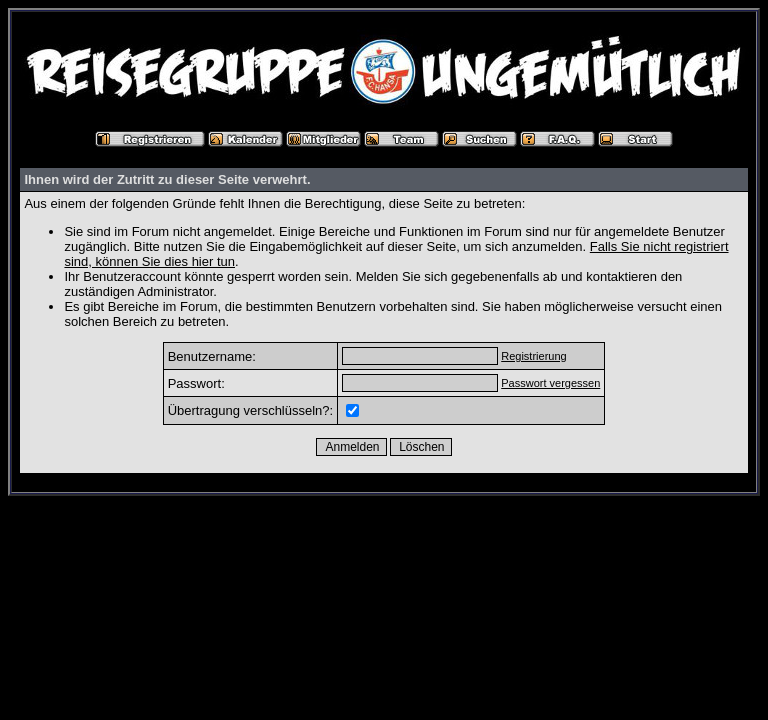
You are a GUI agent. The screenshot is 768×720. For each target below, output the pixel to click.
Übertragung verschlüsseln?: (250, 410)
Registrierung (533, 356)
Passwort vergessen (550, 383)
